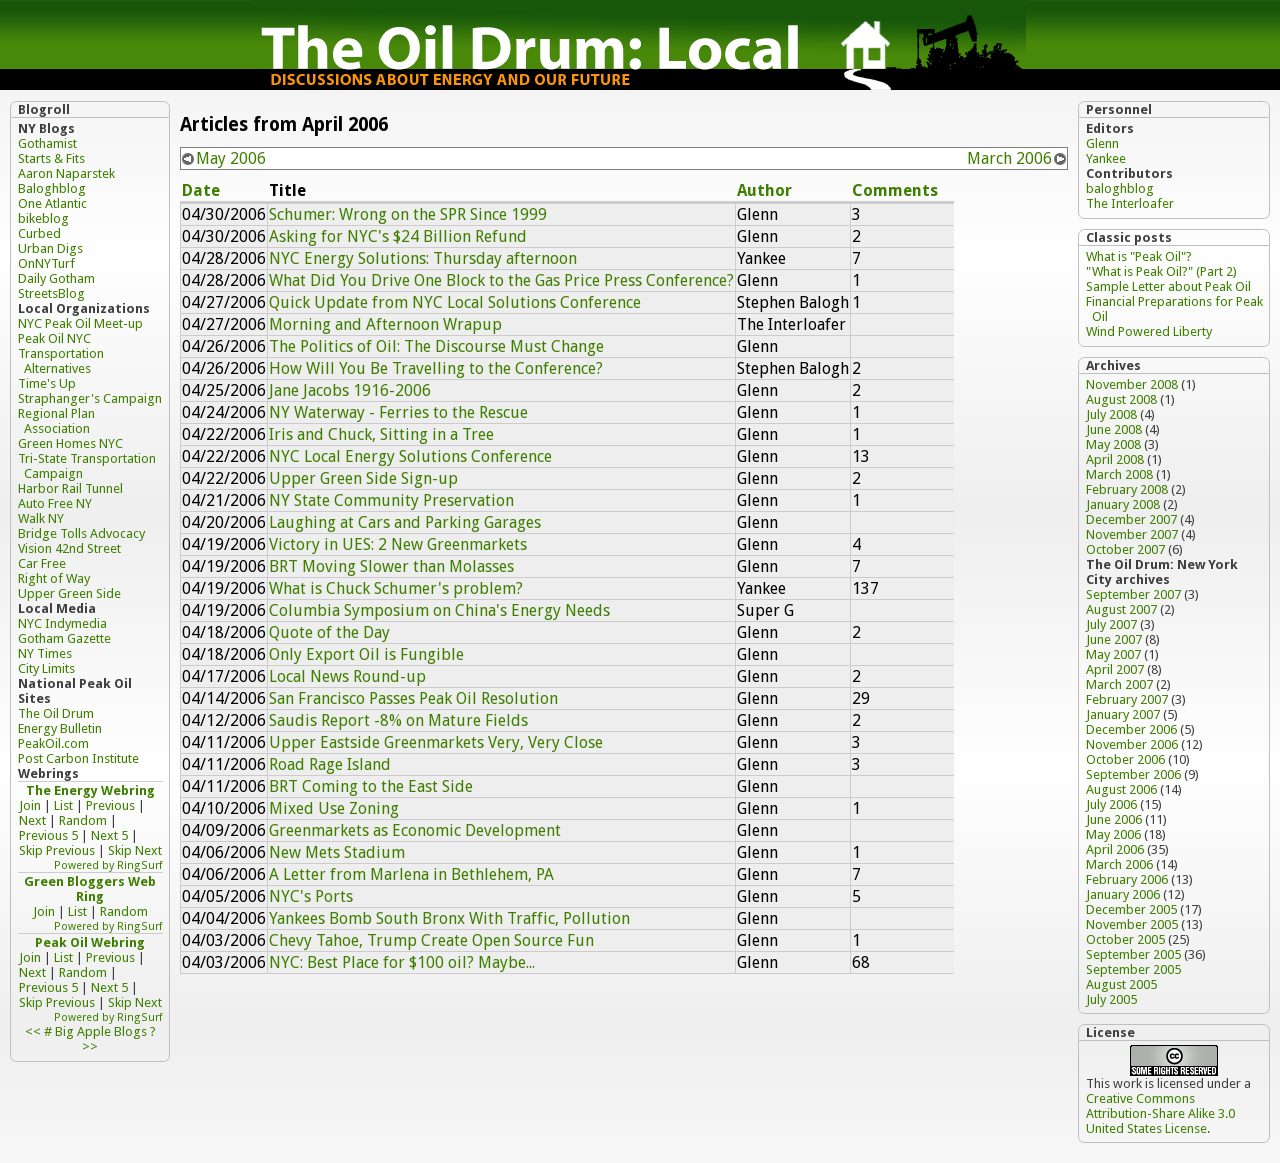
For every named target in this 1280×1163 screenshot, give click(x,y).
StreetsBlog (51, 293)
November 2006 (1132, 744)
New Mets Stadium (337, 852)
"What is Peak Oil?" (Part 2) (1161, 271)
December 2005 (1131, 909)
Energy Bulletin (60, 728)
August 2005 (1121, 984)
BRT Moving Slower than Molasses (391, 566)
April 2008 (1115, 459)
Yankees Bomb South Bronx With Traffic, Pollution (449, 918)
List (63, 805)
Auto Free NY (55, 503)
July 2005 (1111, 999)
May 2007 (1113, 654)
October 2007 (1125, 549)
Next (32, 820)
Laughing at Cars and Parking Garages (405, 522)
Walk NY (41, 518)
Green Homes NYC (70, 443)
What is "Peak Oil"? (1139, 256)
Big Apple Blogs (101, 1031)
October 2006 (1125, 759)
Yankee (1106, 158)
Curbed (39, 233)
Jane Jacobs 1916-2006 (350, 390)
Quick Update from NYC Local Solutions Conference (455, 302)
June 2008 (1114, 429)
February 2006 (1127, 879)
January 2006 (1123, 894)
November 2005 (1132, 924)
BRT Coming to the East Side (371, 786)
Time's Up (47, 383)
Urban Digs (50, 248)
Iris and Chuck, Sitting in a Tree (381, 434)
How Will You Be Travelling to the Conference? (436, 368)
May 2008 (1113, 444)
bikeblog (43, 218)
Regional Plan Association (56, 421)
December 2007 (1131, 519)
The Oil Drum (56, 713)
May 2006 (231, 158)
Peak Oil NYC (54, 338)
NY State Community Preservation (391, 500)
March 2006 (1009, 158)
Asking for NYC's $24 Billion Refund (398, 236)
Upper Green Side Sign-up (363, 478)
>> (90, 1046)
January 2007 (1123, 714)
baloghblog (1120, 188)
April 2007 (1115, 669)
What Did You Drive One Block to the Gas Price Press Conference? (501, 280)
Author (764, 190)
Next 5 (109, 835)
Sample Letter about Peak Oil (1168, 286)
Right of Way (54, 578)
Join (30, 805)
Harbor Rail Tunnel (70, 488)
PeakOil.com (53, 743)
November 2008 (1132, 384)
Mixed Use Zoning (334, 808)
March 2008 (1119, 474)
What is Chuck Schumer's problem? (396, 588)
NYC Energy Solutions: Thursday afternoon (423, 258)
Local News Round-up (347, 676)
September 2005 (1133, 954)
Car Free (42, 563)
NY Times (45, 653)
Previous (110, 805)
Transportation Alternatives (61, 361)
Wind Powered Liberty (1149, 331)
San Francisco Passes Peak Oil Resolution (413, 698)
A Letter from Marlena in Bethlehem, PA (411, 874)
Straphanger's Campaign (90, 398)
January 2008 (1123, 504)
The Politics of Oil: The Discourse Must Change (436, 346)
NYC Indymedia (62, 623)
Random (83, 820)
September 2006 (1133, 774)
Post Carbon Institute (78, 758)
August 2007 (1121, 609)
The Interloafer (1130, 203)
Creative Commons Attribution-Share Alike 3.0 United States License (1160, 1113)
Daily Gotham (56, 278)
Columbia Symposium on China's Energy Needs (439, 610)
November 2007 (1132, 534)
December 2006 (1131, 729)
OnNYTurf (46, 263)
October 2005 (1125, 939)
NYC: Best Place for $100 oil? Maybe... (402, 962)
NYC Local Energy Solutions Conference (410, 456)
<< (33, 1031)
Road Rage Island (330, 764)
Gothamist (47, 143)
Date (201, 190)
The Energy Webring (90, 790)
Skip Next (135, 850)
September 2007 (1133, 594)
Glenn (1102, 143)
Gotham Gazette (64, 638)
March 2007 (1119, 684)
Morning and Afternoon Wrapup (385, 324)
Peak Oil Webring (90, 942)
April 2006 (1115, 849)
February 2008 (1127, 489)
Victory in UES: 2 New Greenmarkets (398, 544)
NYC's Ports (311, 896)
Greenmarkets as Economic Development (415, 830)
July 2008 (1111, 414)
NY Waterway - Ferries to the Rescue (398, 412)
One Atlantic (52, 203)
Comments (895, 190)
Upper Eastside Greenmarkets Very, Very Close (436, 742)
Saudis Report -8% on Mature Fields (398, 720)
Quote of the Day (329, 632)
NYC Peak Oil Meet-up (80, 323)
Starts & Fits (51, 158)
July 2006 (1111, 804)
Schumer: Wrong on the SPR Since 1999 (408, 214)
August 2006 (1121, 789)
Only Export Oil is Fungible (366, 654)
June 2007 (1114, 639)
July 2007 (1111, 624)
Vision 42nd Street (69, 548)
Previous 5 (48, 835)
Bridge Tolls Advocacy (81, 533)
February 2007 (1127, 699)
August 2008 (1121, 399)
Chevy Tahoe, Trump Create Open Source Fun (431, 940)
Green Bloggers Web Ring (90, 889)
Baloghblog (52, 188)
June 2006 (1114, 819)
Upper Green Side (69, 593)
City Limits (46, 668)
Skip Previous (57, 850)
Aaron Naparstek (66, 173)
